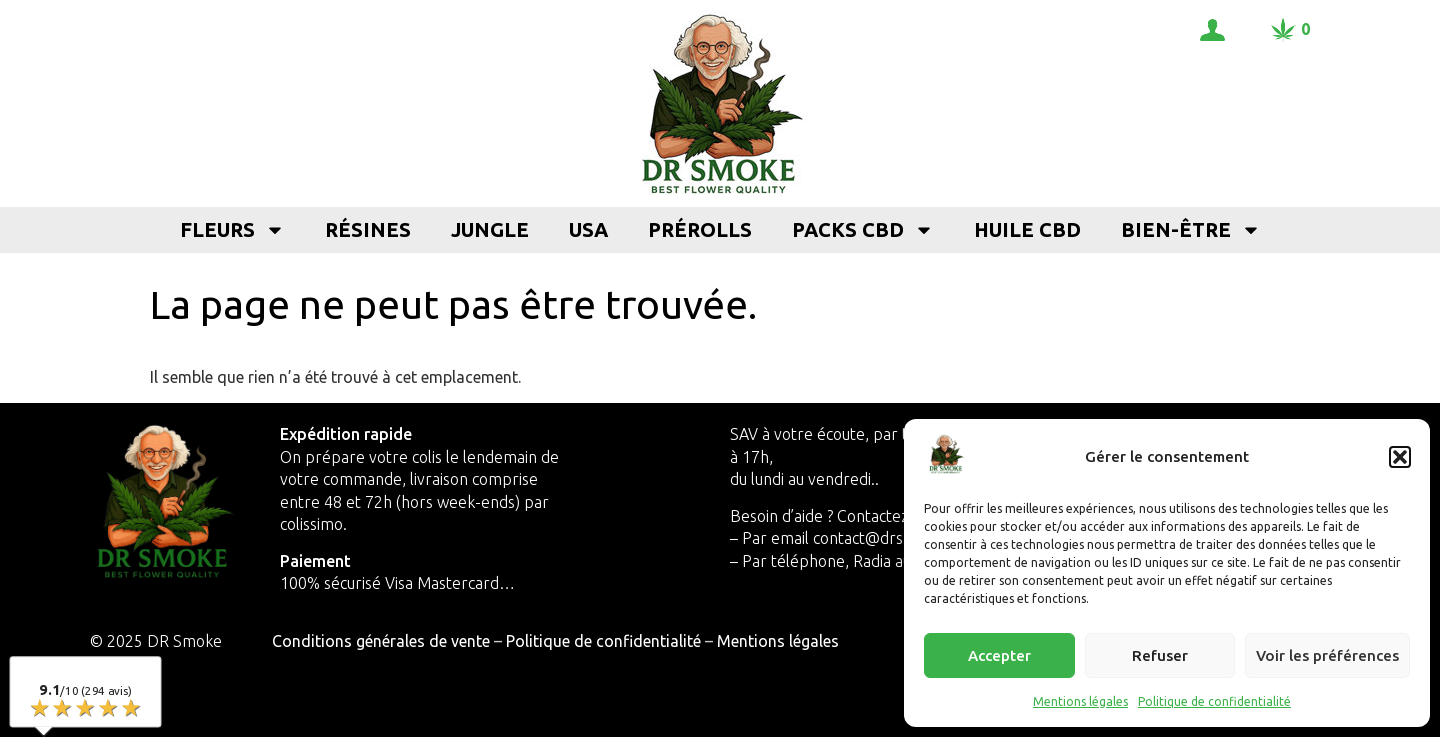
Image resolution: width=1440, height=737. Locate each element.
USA (588, 229)
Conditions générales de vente (381, 641)
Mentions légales (1080, 701)
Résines (368, 229)
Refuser (1160, 655)
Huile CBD (1027, 229)
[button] (1400, 457)
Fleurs (232, 230)
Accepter (999, 655)
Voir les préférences (1327, 655)
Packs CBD (863, 230)
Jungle (490, 229)
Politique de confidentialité (1214, 701)
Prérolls (700, 229)
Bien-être (1191, 230)
